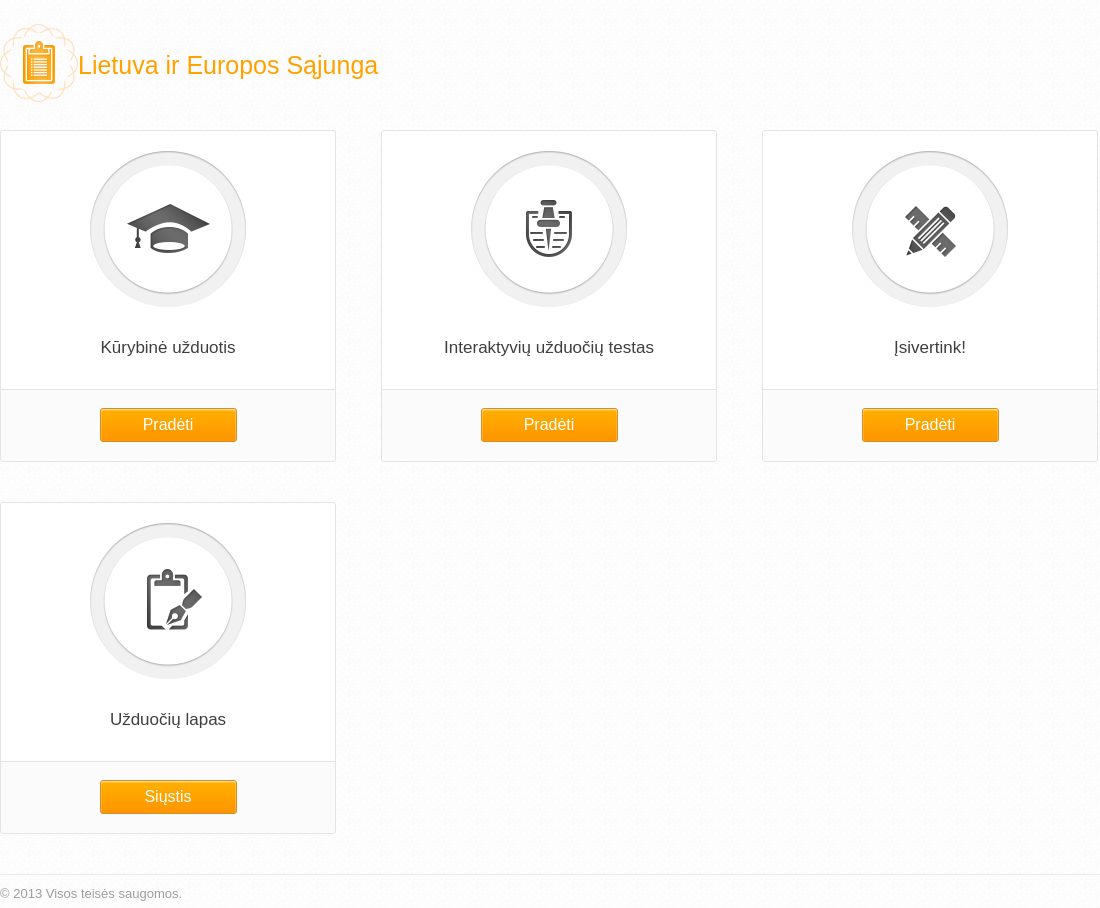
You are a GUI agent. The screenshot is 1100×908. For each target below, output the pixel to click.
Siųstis (167, 796)
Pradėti (168, 424)
